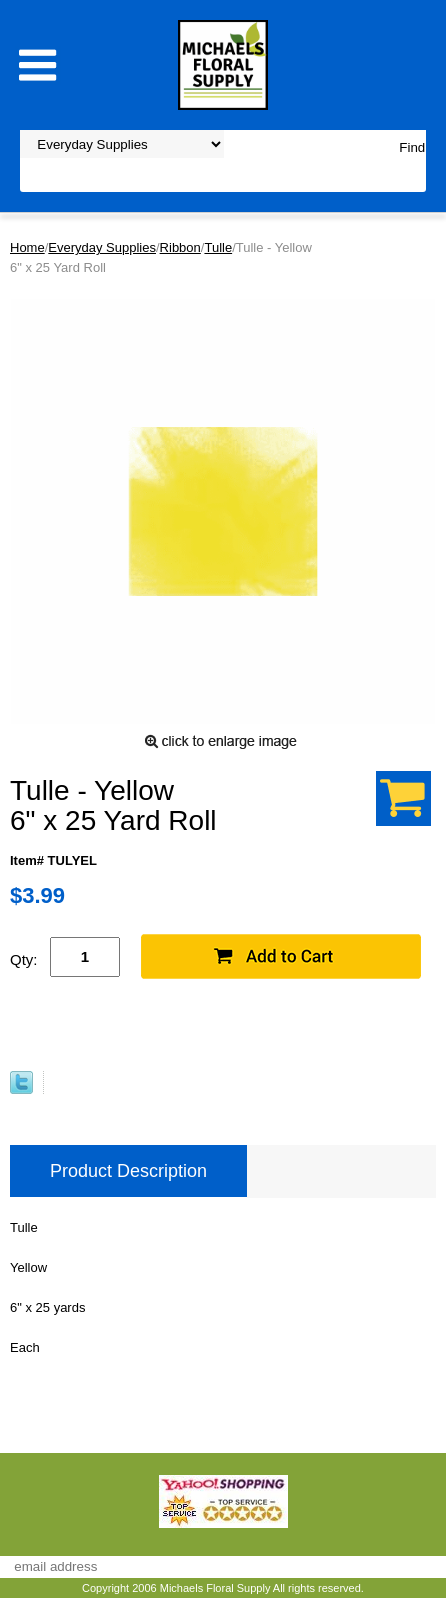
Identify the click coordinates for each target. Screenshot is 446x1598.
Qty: (24, 959)
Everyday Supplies (102, 247)
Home (27, 247)
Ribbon (180, 247)
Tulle (218, 247)
